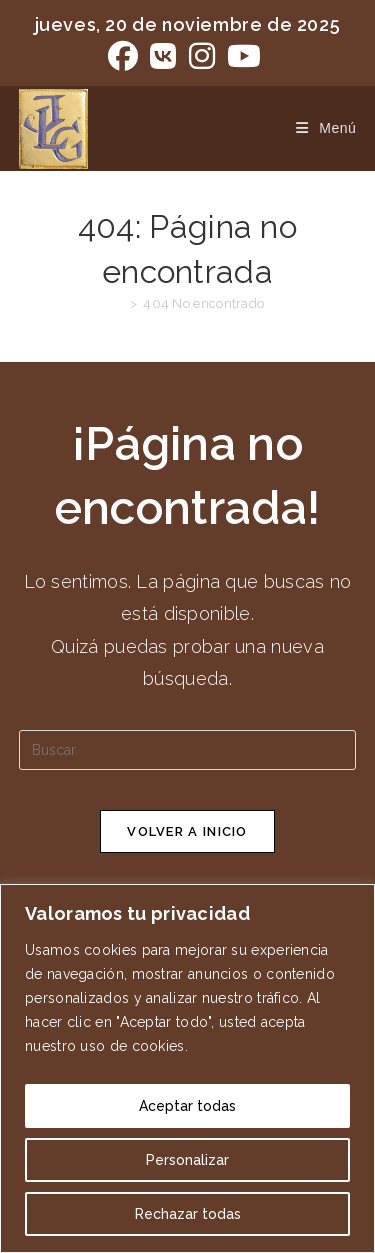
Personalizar (187, 1160)
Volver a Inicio (187, 831)
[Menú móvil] (318, 128)
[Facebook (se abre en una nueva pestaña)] (126, 56)
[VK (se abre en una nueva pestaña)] (163, 56)
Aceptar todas (187, 1106)
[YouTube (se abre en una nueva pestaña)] (244, 56)
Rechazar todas (188, 1214)
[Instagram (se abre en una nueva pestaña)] (202, 56)
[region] (187, 1068)
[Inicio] (117, 303)
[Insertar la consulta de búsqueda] (188, 750)
